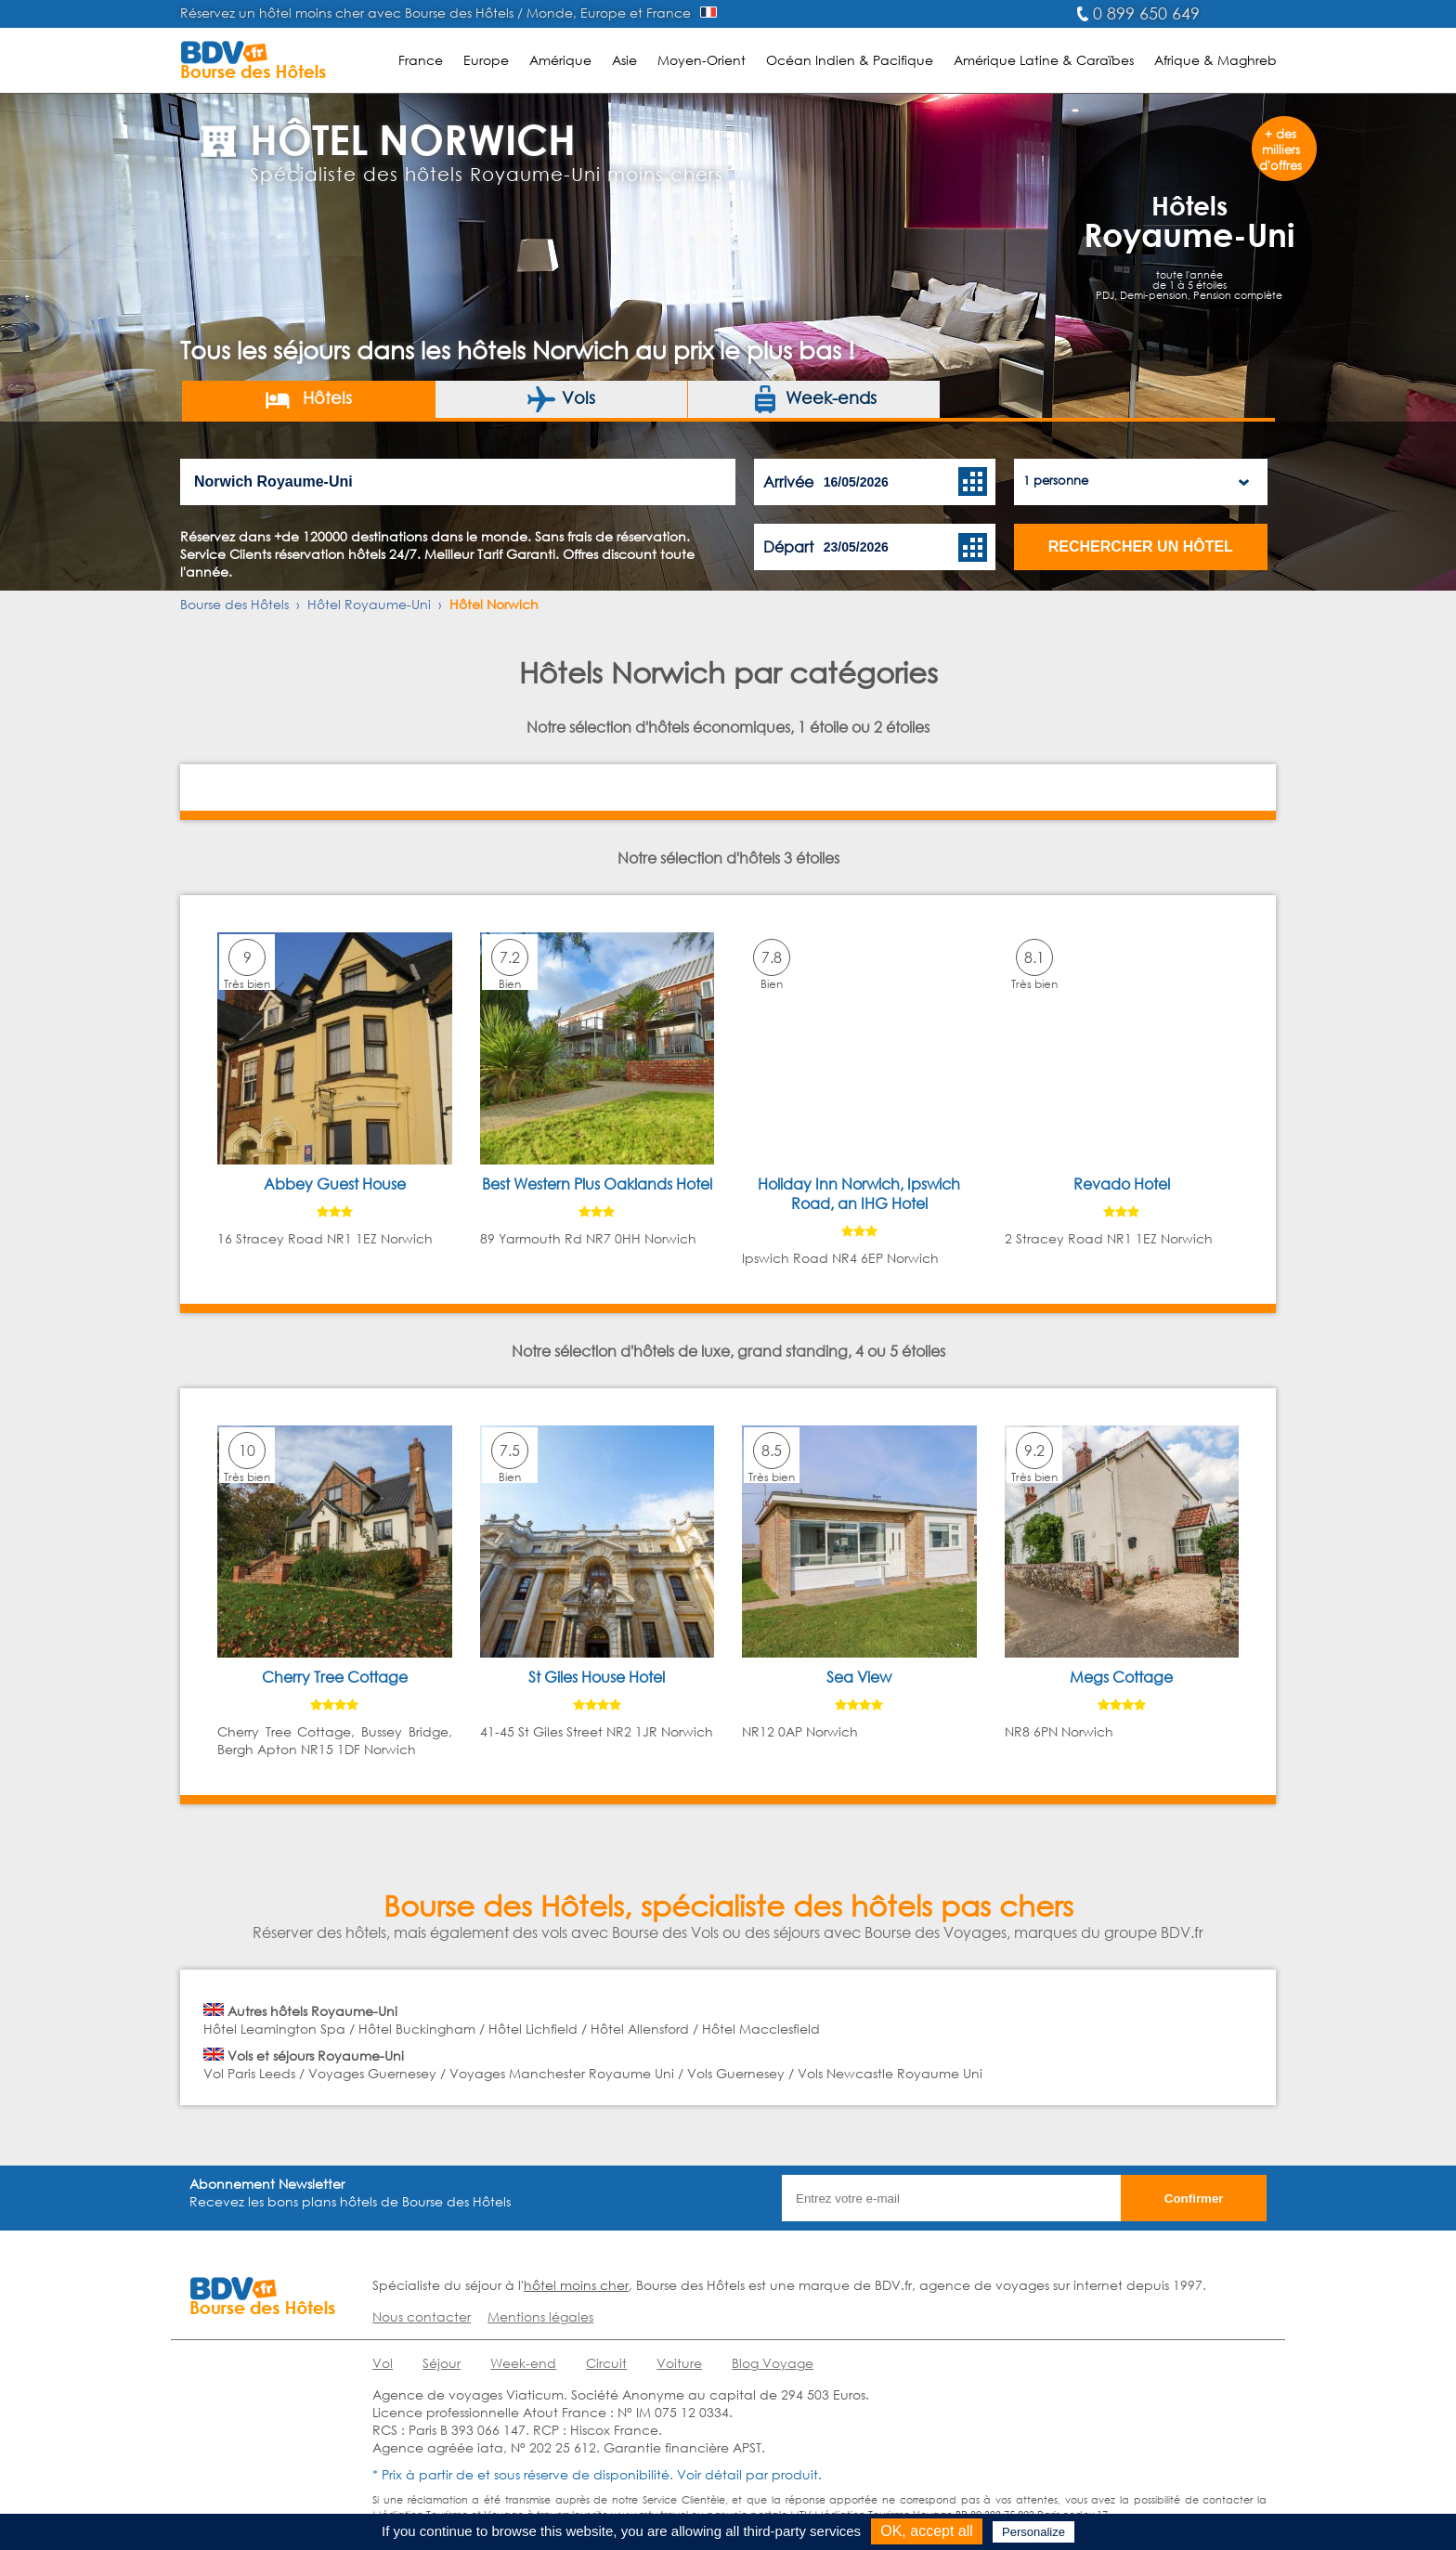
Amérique (560, 60)
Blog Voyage (772, 2363)
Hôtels (308, 399)
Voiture (679, 2363)
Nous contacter (421, 2316)
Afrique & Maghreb (1215, 60)
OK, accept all (926, 2531)
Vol (382, 2363)
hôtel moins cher (576, 2285)
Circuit (606, 2363)
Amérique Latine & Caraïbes (1044, 60)
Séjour (441, 2363)
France (420, 60)
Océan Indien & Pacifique (849, 60)
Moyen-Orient (701, 60)
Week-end (523, 2363)
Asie (624, 60)
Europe (486, 60)
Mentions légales (540, 2316)
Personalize (1033, 2532)
